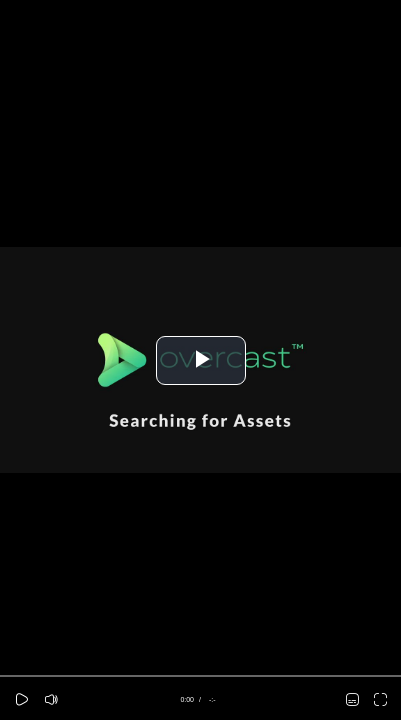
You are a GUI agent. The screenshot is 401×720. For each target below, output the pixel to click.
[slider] (200, 676)
